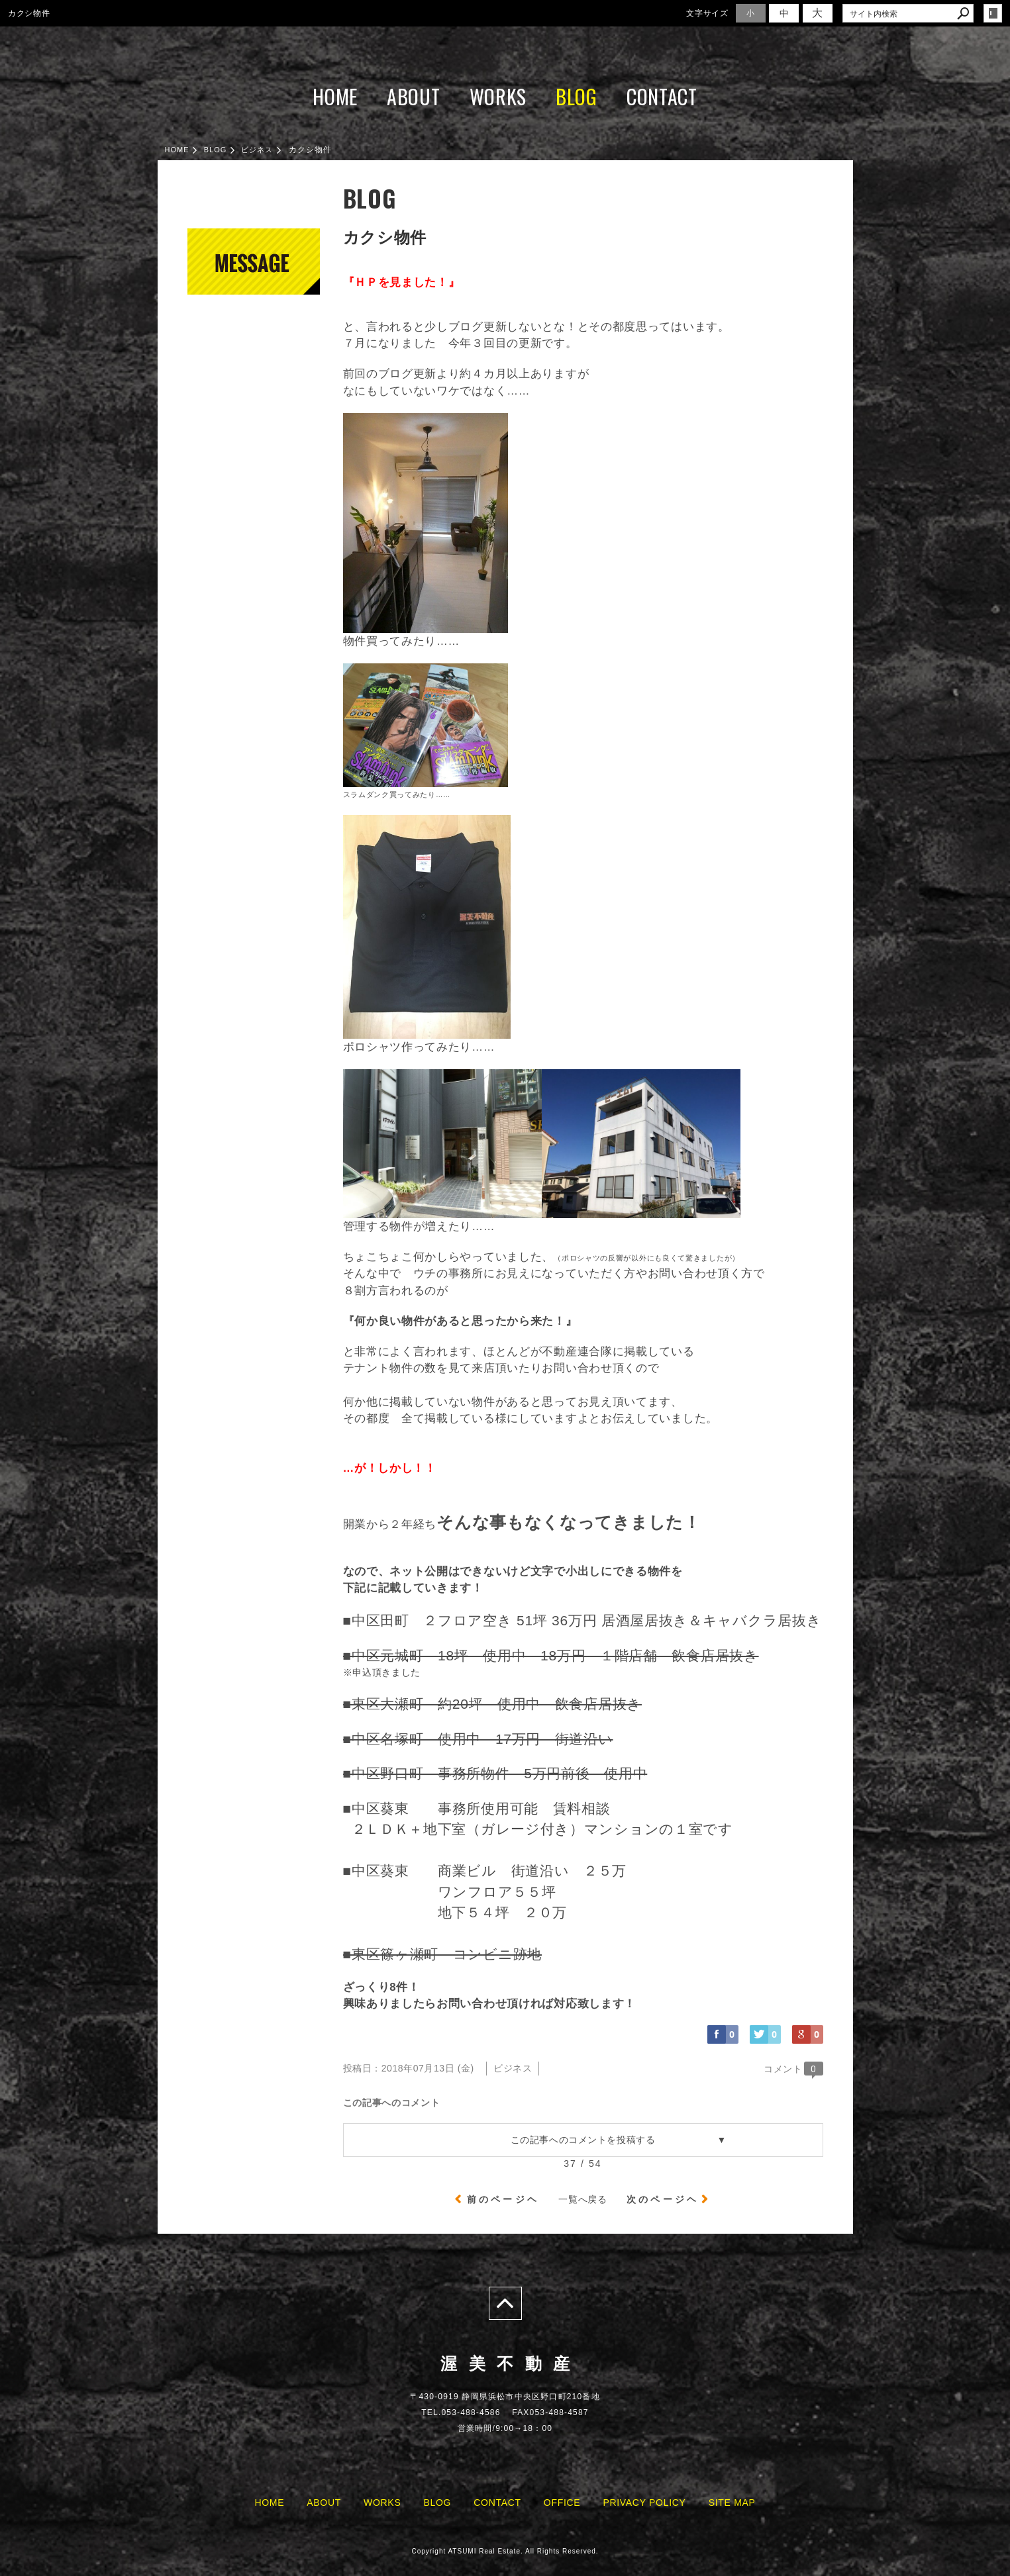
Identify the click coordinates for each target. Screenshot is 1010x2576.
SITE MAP (732, 2502)
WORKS (498, 96)
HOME (335, 96)
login (993, 13)
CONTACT (662, 96)
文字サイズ (707, 13)
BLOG (576, 96)
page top (505, 2303)
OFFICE (562, 2502)
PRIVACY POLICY (644, 2502)
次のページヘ (663, 2199)
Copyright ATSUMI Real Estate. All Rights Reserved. (504, 2551)
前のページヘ (503, 2199)
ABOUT (413, 96)
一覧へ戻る (582, 2199)
